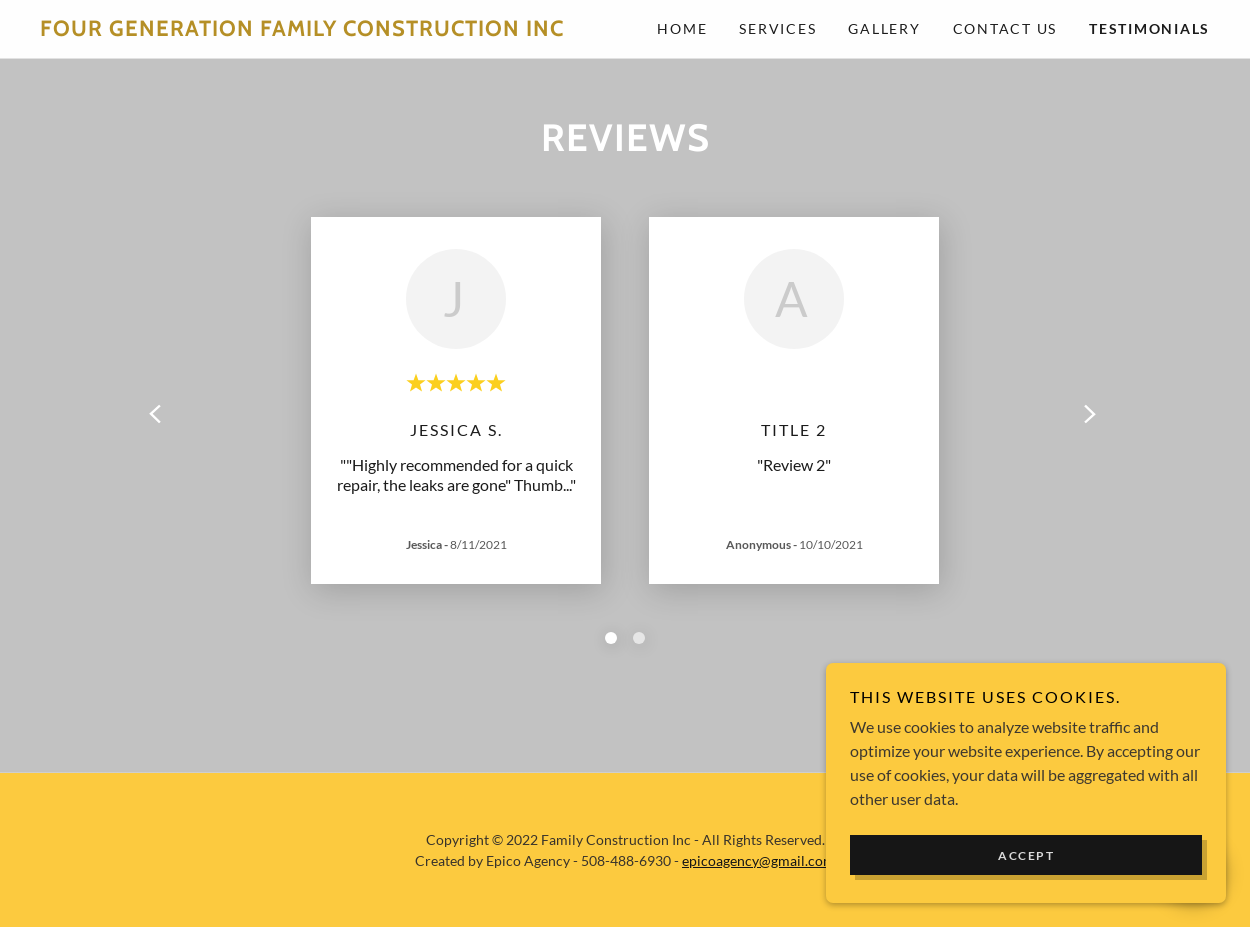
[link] (332, 29)
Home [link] (682, 28)
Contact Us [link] (1005, 28)
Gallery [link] (884, 28)
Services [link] (777, 28)
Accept (1026, 855)
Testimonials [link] (1149, 28)
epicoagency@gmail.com (758, 860)
